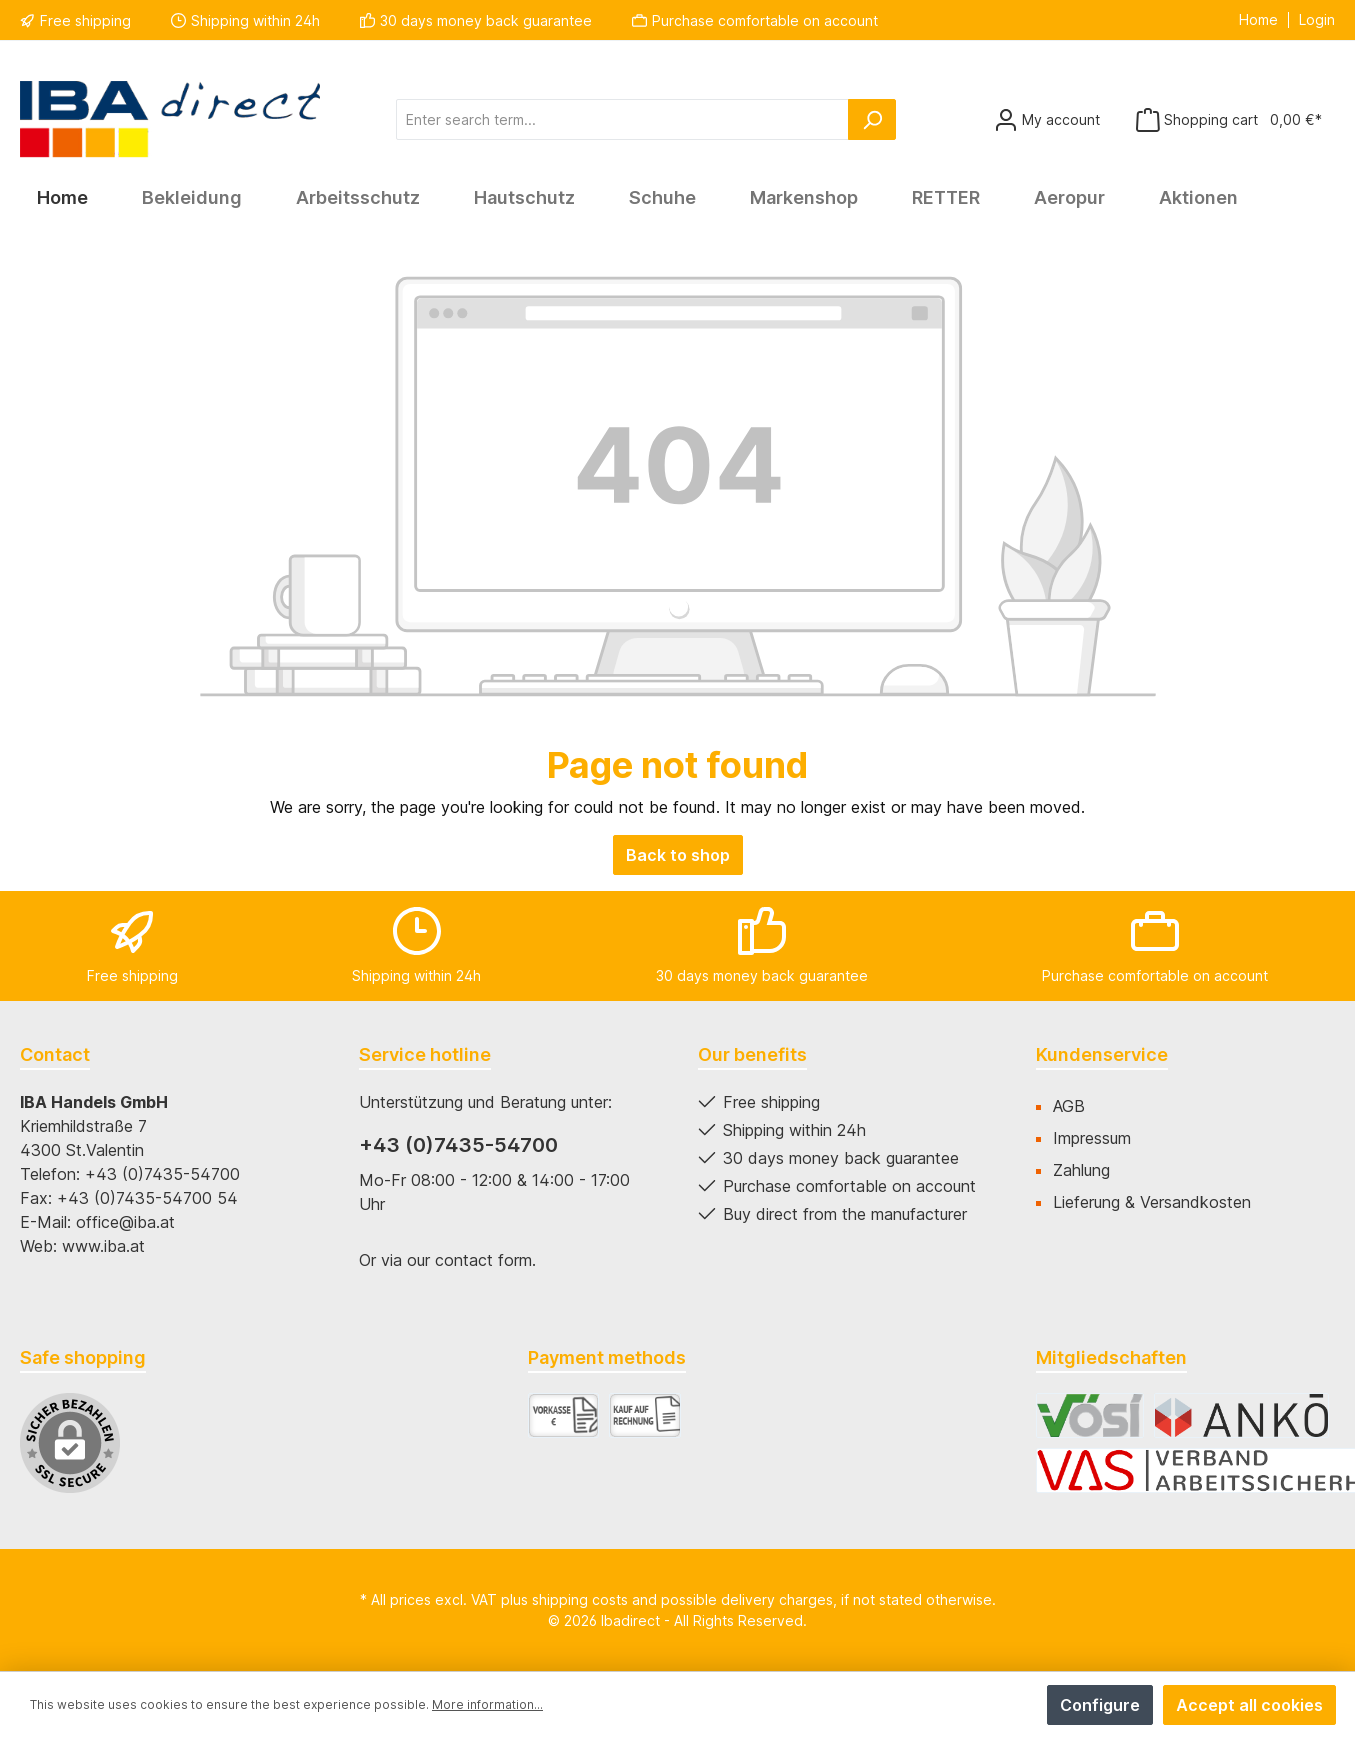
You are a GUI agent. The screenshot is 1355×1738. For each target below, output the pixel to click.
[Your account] (1047, 119)
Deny (1003, 1705)
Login (1317, 20)
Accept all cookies (1249, 1705)
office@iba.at (125, 1222)
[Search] (872, 119)
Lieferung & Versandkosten (1152, 1202)
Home (1258, 20)
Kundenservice (1102, 1054)
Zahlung (1081, 1170)
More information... (487, 1704)
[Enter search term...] (622, 119)
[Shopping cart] (1229, 119)
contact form (483, 1260)
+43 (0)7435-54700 (458, 1145)
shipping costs (580, 1599)
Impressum (1092, 1138)
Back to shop (678, 855)
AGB (1069, 1106)
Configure (1100, 1705)
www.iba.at (103, 1246)
